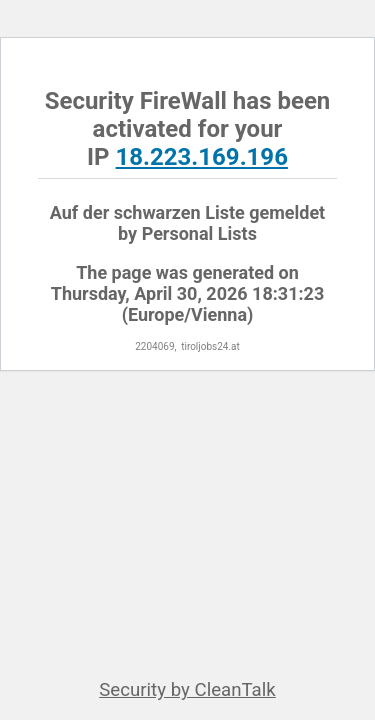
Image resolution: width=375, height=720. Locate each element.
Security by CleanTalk (187, 690)
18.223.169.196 (202, 157)
